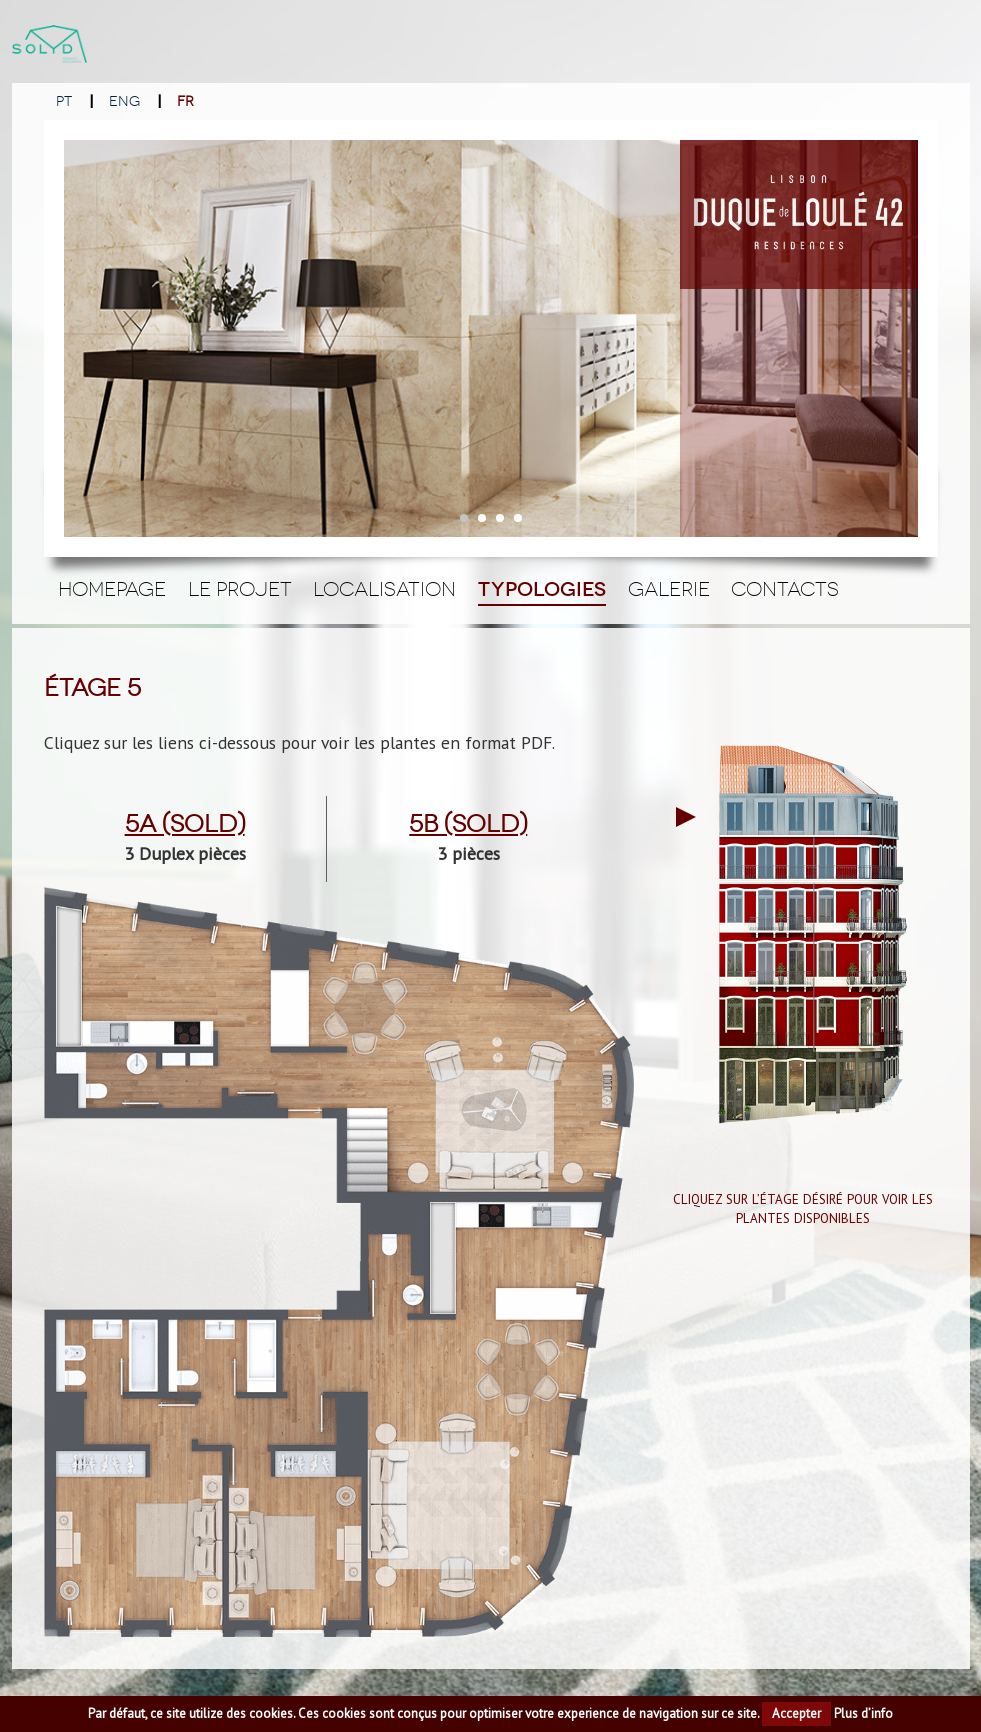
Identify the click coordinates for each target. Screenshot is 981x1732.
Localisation (384, 589)
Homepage (112, 589)
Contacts (785, 589)
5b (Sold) (468, 824)
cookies (271, 1713)
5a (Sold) (185, 824)
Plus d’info (863, 1713)
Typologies (542, 589)
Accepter (796, 1713)
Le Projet (240, 589)
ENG (124, 101)
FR (185, 101)
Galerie (669, 589)
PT (64, 101)
